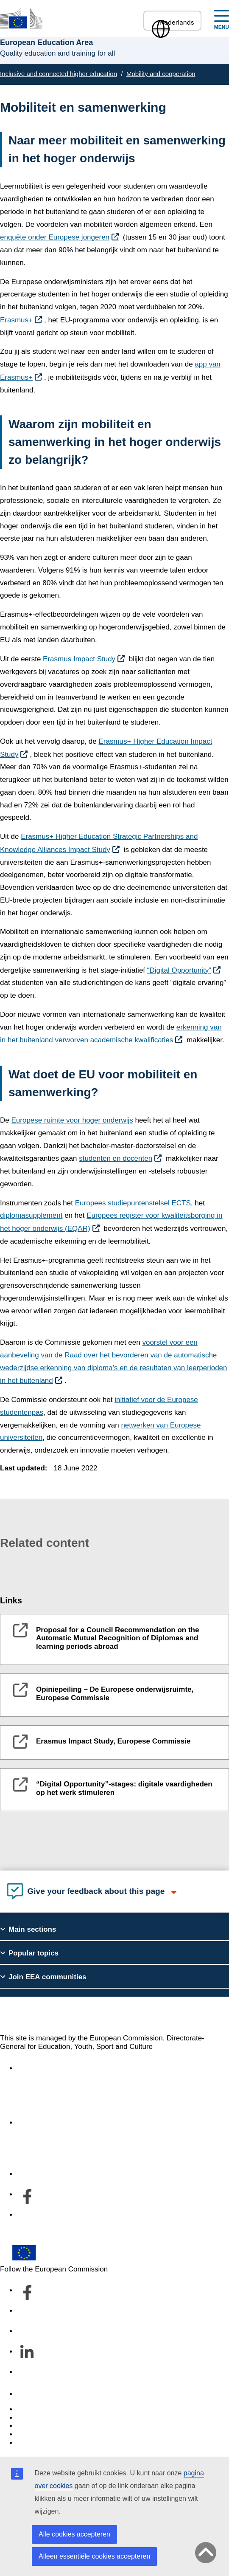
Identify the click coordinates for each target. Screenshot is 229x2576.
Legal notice (36, 2443)
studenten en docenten (115, 1158)
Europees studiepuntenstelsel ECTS (133, 1203)
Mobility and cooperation (160, 73)
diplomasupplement (31, 1215)
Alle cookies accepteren (74, 2534)
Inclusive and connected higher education (58, 73)
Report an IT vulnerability (57, 2409)
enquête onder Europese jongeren (54, 237)
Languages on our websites (61, 2418)
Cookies (30, 2426)
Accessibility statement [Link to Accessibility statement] (53, 2068)
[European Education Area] (21, 18)
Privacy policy (39, 2434)
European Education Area (72, 2015)
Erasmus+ (16, 320)
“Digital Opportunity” (179, 970)
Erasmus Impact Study (79, 659)
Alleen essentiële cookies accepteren (94, 2556)
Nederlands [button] (172, 22)
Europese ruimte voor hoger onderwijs (72, 1120)
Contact (29, 2394)
